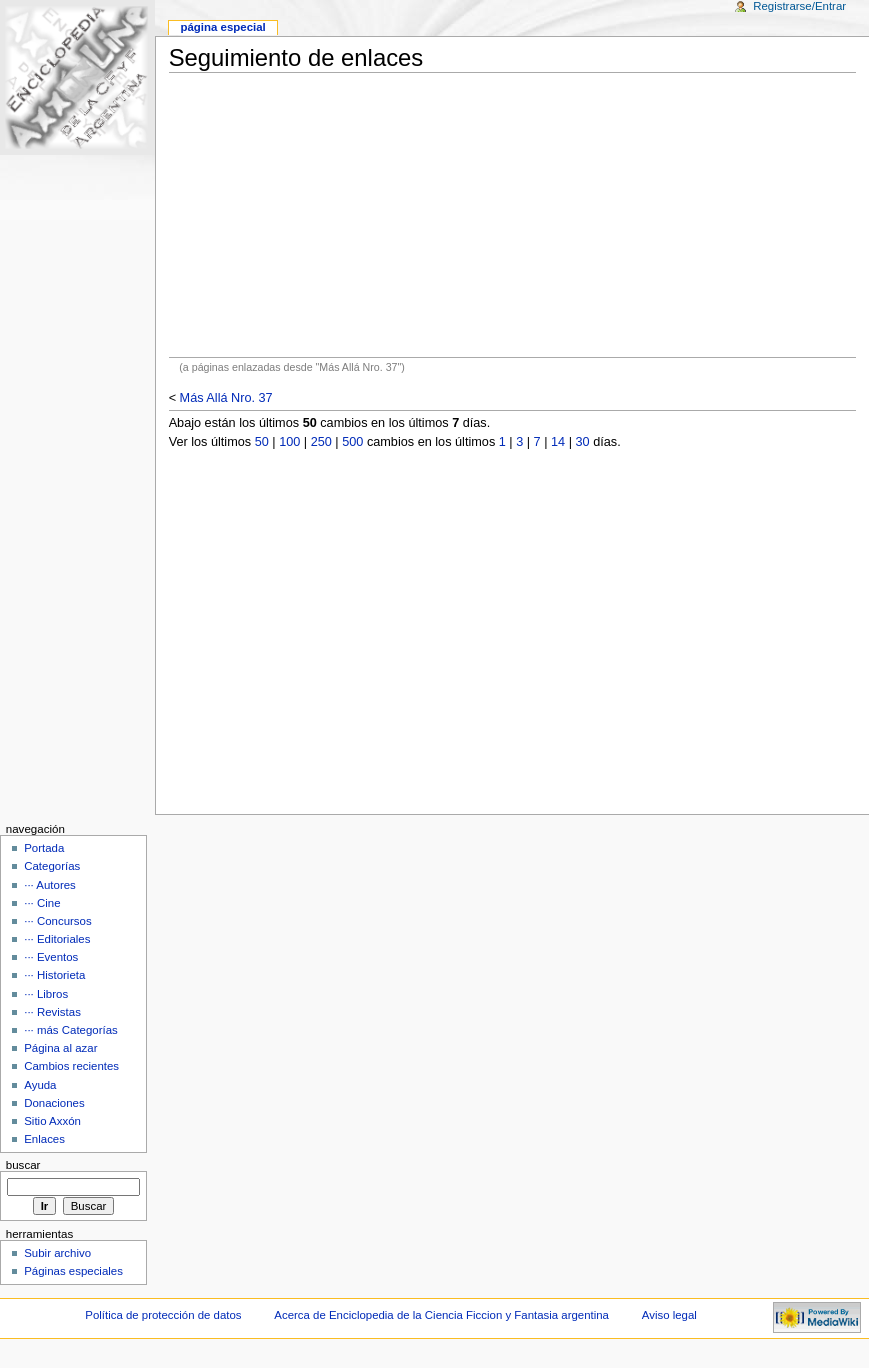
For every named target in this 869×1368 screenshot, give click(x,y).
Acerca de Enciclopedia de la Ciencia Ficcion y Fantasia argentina (441, 1315)
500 (352, 442)
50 (262, 442)
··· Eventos (51, 957)
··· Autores (50, 885)
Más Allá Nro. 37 (226, 398)
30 (583, 442)
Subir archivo (57, 1253)
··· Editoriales (57, 939)
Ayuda (40, 1085)
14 (558, 442)
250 (321, 442)
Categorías (52, 866)
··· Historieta (54, 975)
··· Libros (46, 994)
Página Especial (222, 27)
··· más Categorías (71, 1030)
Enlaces (44, 1139)
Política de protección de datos (163, 1315)
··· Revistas (52, 1012)
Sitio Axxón (52, 1121)
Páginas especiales (73, 1271)
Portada (44, 848)
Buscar (23, 1165)
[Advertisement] (512, 215)
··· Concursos (57, 921)
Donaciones (54, 1103)
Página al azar (60, 1048)
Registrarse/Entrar (799, 6)
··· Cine (42, 903)
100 (289, 442)
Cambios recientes (71, 1066)
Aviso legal (669, 1315)
